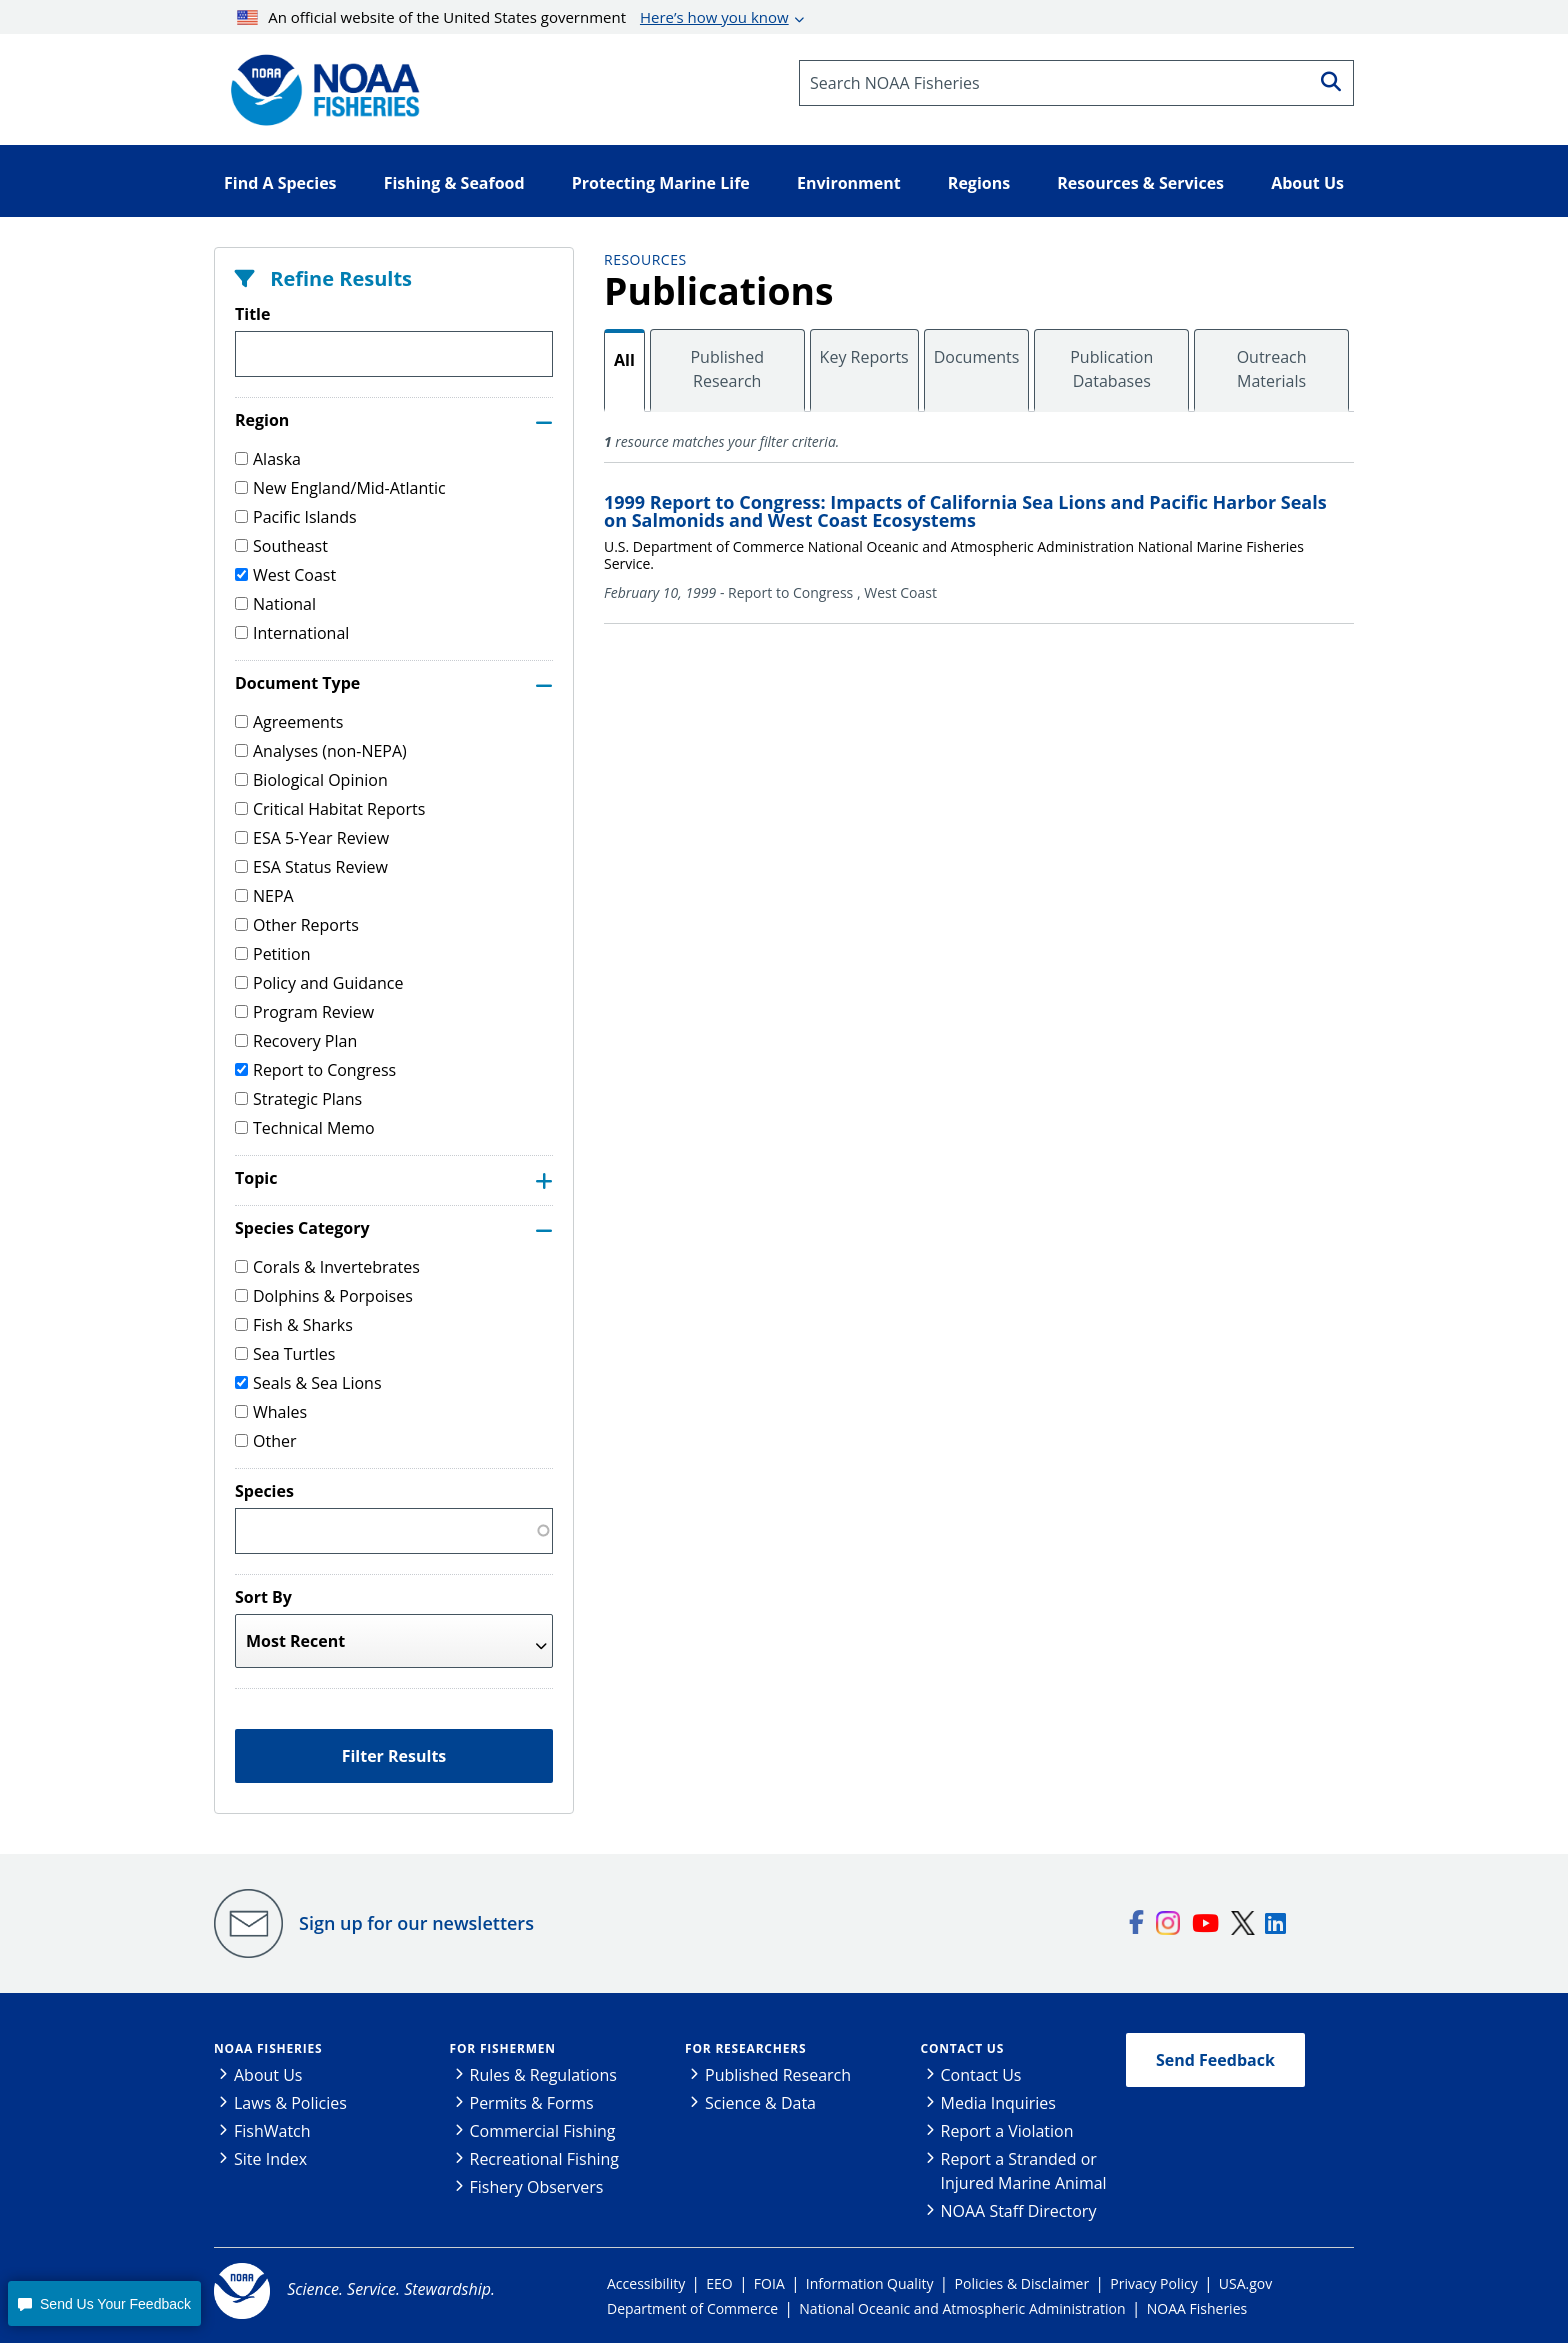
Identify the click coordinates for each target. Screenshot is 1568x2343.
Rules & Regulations (543, 2075)
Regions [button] (979, 183)
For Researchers (745, 2048)
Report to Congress (315, 1070)
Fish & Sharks (294, 1325)
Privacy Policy (1153, 2283)
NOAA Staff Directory (1019, 2211)
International (292, 633)
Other (265, 1441)
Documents (977, 357)
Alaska (268, 459)
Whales (271, 1412)
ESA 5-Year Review (312, 838)
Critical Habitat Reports (330, 809)
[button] (104, 2303)
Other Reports (297, 925)
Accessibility (646, 2283)
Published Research (727, 369)
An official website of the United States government (513, 17)
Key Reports (864, 357)
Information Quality (870, 2283)
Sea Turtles (285, 1354)
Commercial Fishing (543, 2131)
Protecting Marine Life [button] (661, 183)
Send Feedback (1215, 2060)
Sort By (263, 1597)
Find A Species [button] (280, 183)
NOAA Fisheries (268, 2048)
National (275, 604)
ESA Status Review (311, 867)
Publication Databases (1111, 369)
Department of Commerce (692, 2308)
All (624, 360)
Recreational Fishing (544, 2159)
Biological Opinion (311, 780)
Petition (273, 954)
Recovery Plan (296, 1041)
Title (252, 314)
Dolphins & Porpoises (324, 1296)
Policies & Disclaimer (1022, 2283)
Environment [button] (849, 183)
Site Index (270, 2159)
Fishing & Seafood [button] (454, 183)
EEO (719, 2283)
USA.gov (1245, 2283)
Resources (645, 259)
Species (264, 1491)
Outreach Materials (1272, 369)
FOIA (769, 2283)
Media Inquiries (998, 2103)
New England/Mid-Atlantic (340, 488)
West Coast (285, 575)
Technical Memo (305, 1128)
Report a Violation (1007, 2131)
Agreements (289, 722)
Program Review (304, 1012)
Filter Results (394, 1756)
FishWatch (272, 2131)
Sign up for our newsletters (416, 1923)
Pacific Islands (296, 517)
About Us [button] (1307, 183)
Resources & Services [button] (1140, 183)
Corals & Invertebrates (327, 1267)
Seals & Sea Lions (308, 1383)
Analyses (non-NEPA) (321, 751)
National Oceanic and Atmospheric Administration (962, 2308)
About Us (268, 2075)
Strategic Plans (298, 1099)
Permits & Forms (532, 2103)
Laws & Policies (290, 2103)
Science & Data (760, 2103)
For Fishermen (503, 2048)
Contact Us (963, 2048)
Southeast (281, 546)
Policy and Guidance (319, 983)
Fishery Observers (537, 2187)
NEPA (264, 896)
